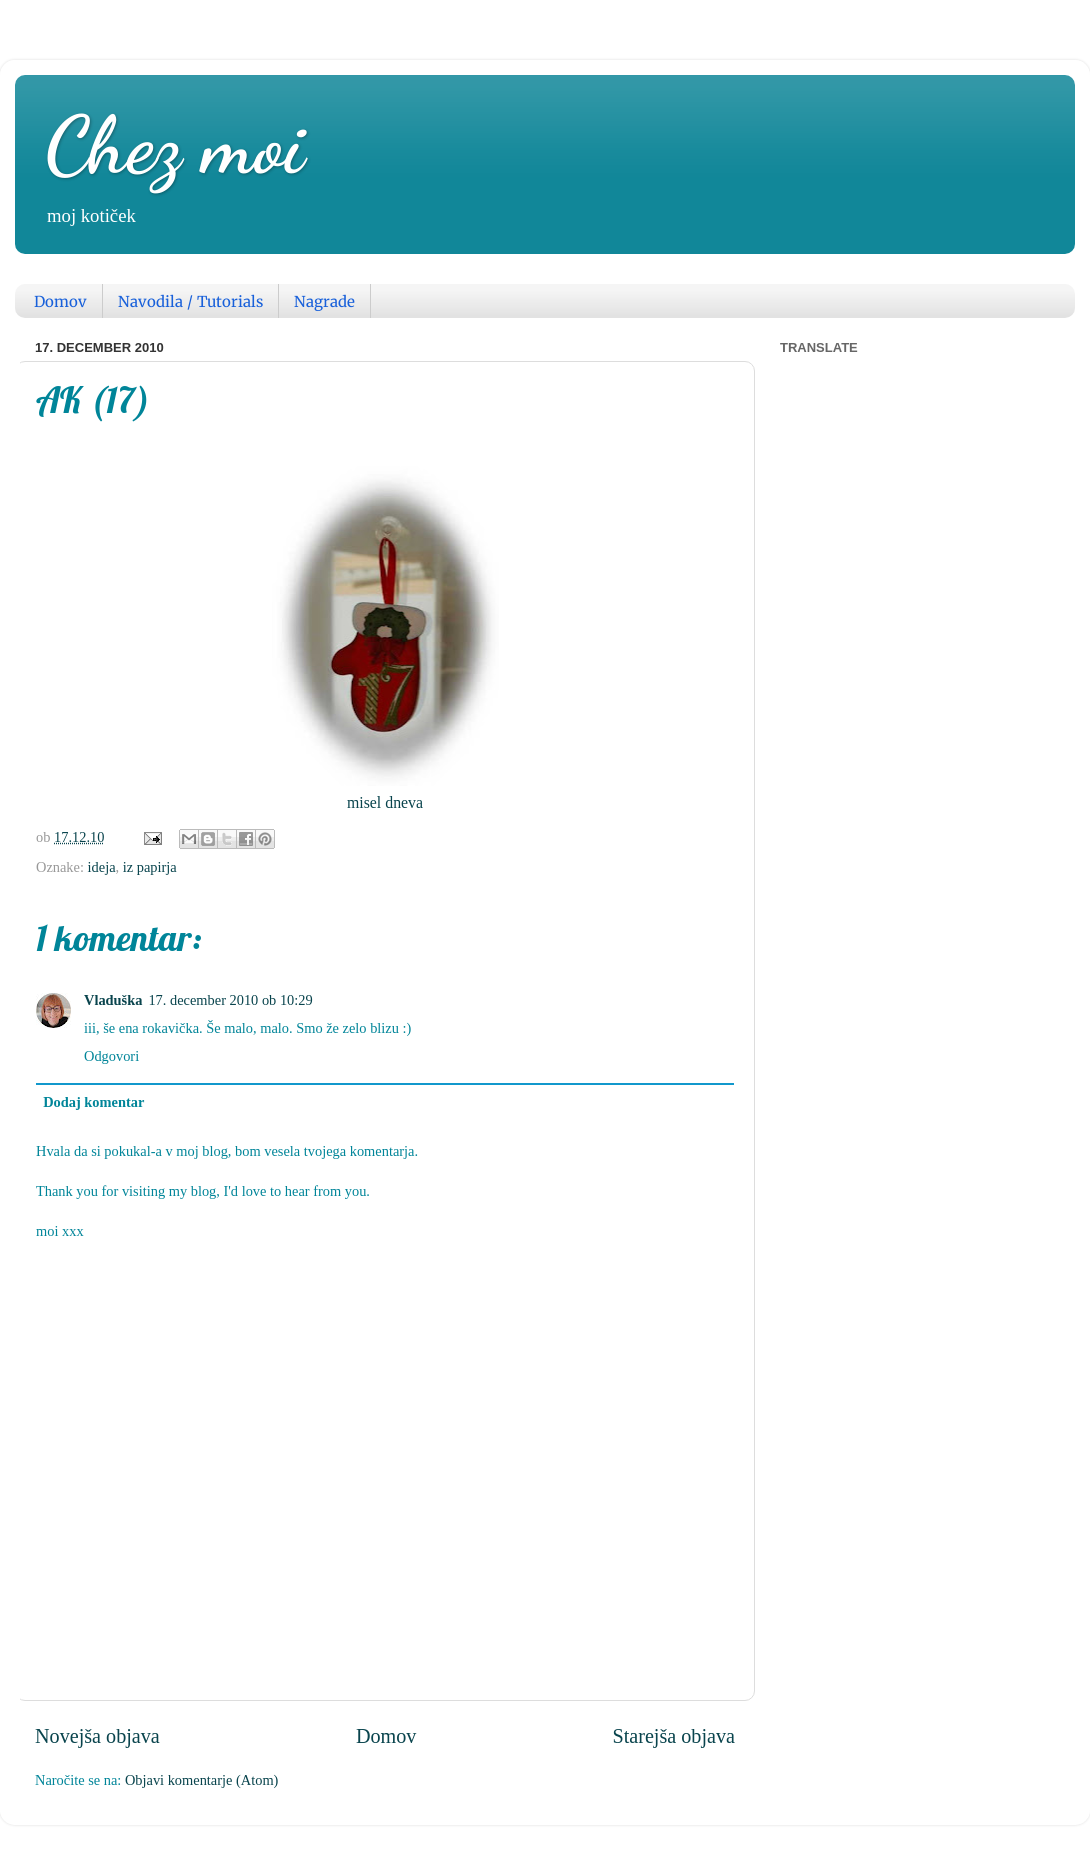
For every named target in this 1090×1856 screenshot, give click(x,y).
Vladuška (113, 1000)
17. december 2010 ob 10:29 (230, 1000)
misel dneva (385, 802)
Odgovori (111, 1056)
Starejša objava (673, 1736)
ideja (102, 867)
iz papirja (150, 867)
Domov (60, 301)
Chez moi (175, 145)
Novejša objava (97, 1736)
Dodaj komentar (93, 1102)
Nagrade (324, 301)
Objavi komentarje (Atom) (201, 1780)
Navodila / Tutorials (190, 301)
